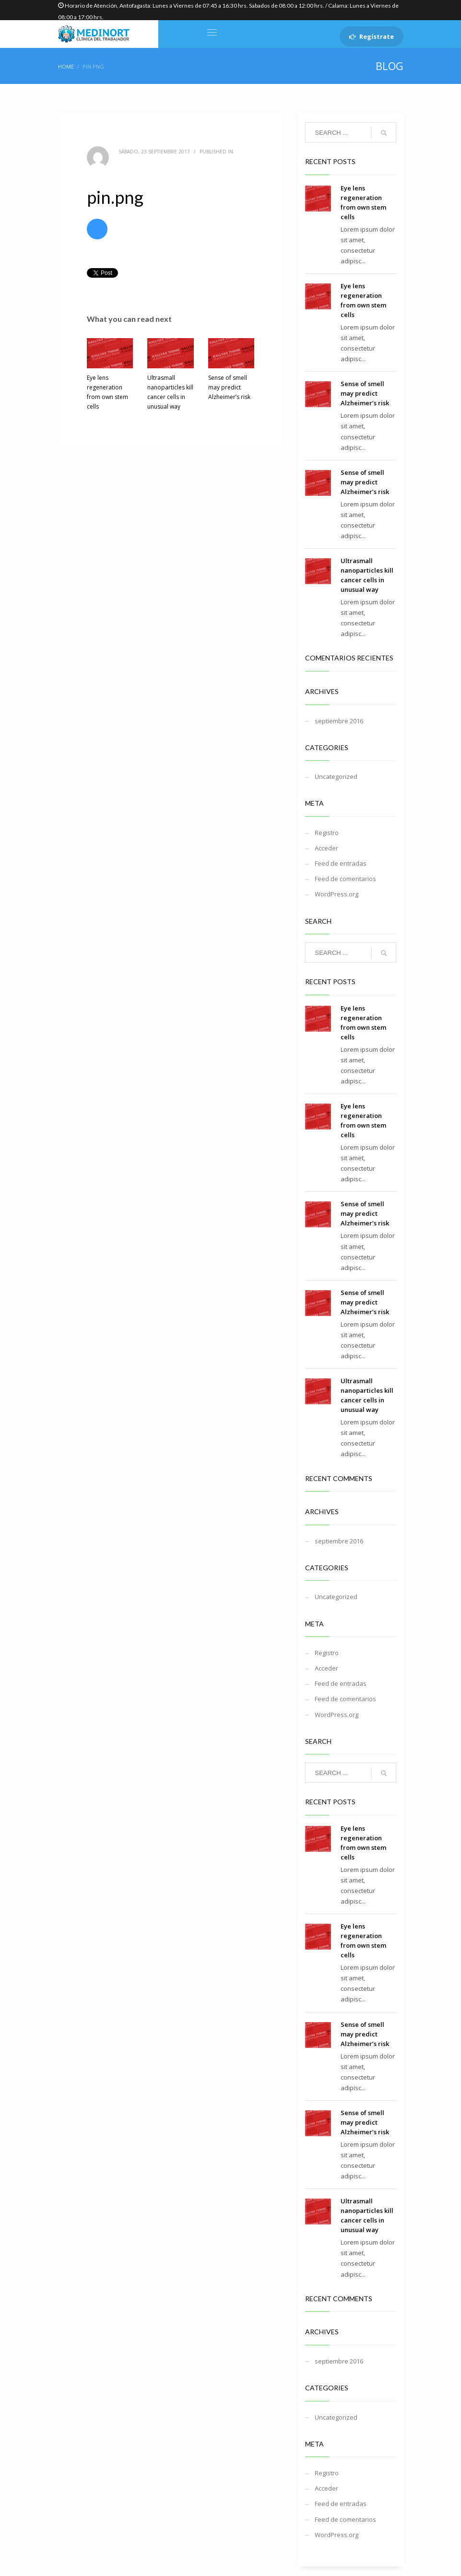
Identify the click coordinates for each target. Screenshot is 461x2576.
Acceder (326, 848)
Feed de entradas (340, 863)
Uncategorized (336, 776)
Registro (327, 832)
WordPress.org (336, 894)
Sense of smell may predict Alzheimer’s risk (229, 387)
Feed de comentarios (345, 878)
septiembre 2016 (339, 721)
